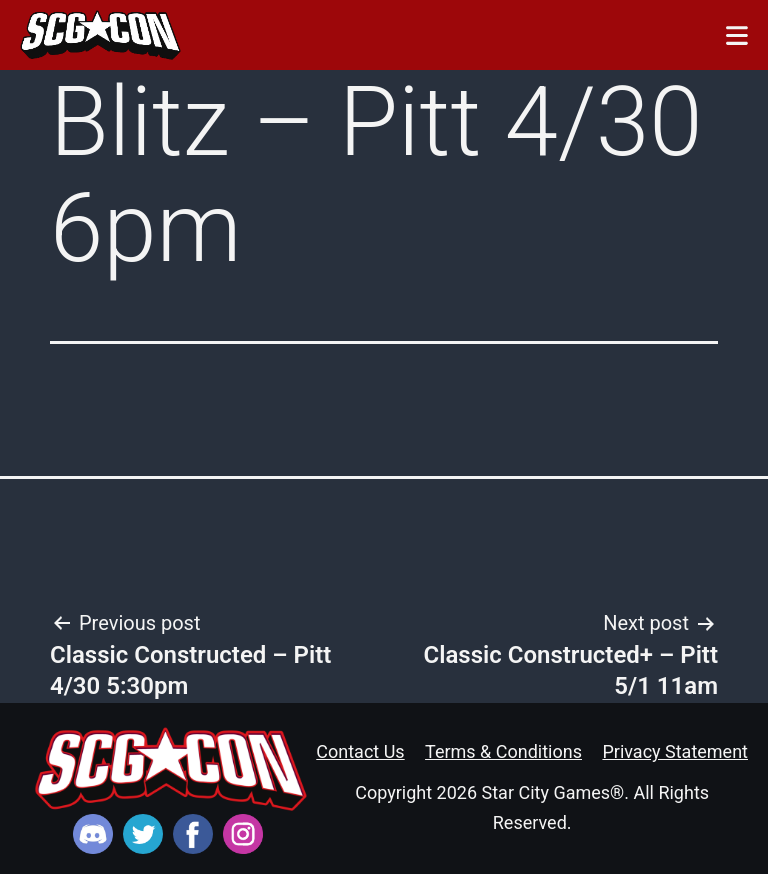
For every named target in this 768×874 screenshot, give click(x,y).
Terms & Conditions (503, 751)
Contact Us (360, 751)
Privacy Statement (675, 751)
